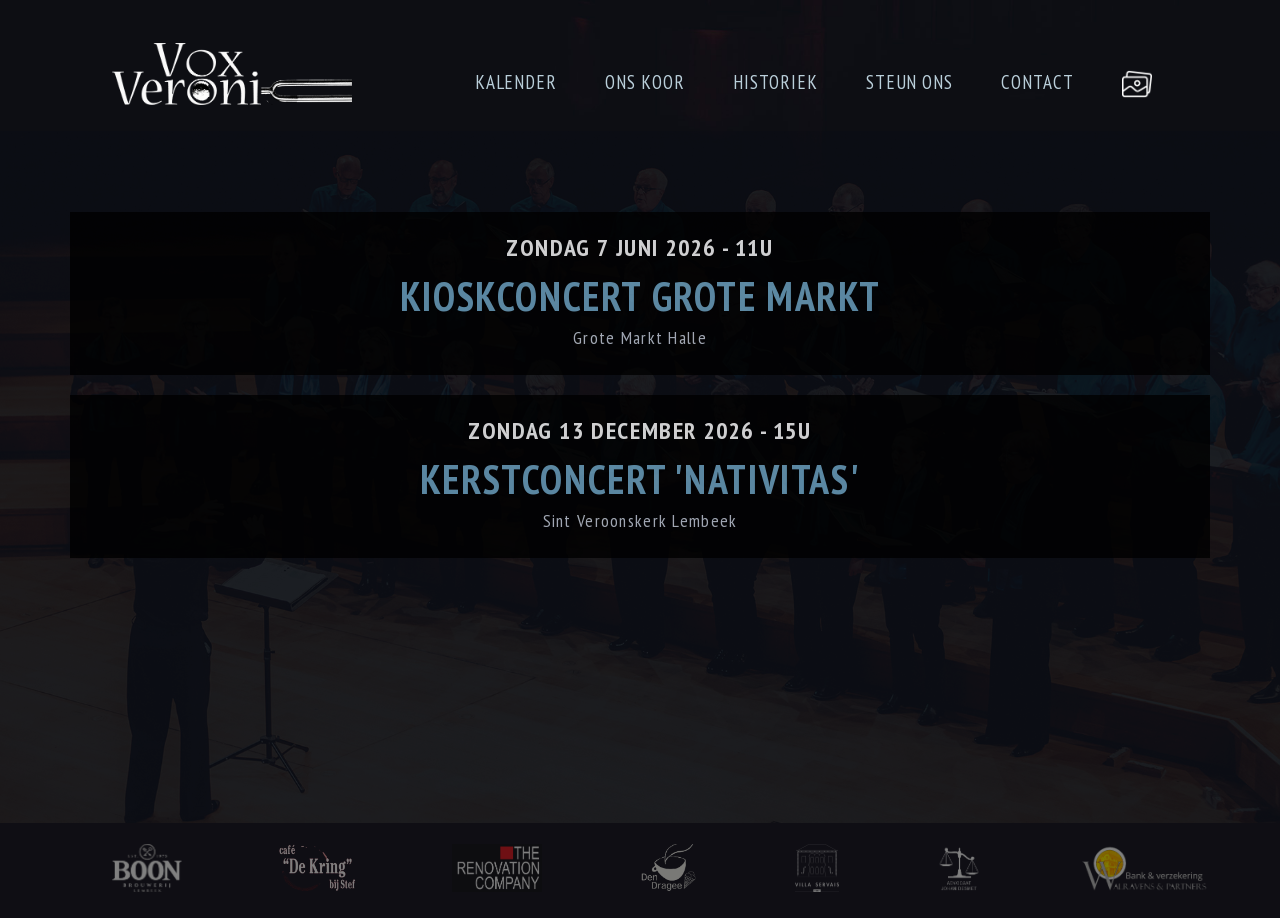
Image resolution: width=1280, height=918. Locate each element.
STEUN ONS (910, 82)
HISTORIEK (775, 82)
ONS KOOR (645, 82)
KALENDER (516, 82)
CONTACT (1037, 82)
